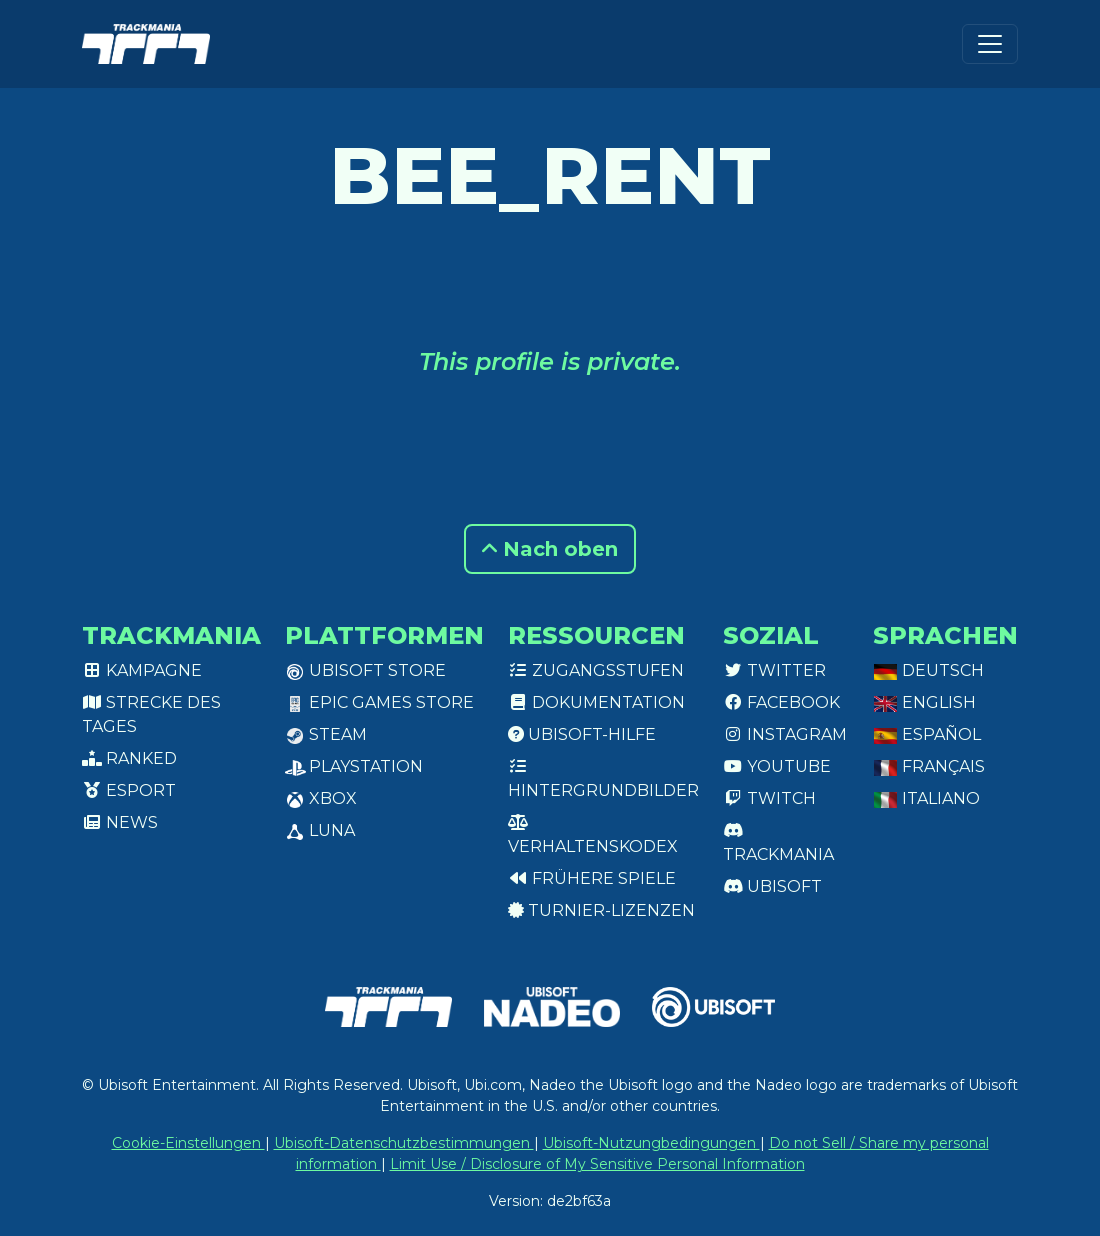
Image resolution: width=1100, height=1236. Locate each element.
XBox (321, 798)
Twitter (774, 670)
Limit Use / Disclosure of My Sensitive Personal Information (597, 1164)
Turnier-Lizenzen (601, 910)
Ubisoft (772, 886)
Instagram (785, 734)
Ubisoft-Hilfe (582, 734)
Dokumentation (596, 702)
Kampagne (142, 670)
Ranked (129, 758)
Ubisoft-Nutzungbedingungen (651, 1143)
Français (929, 766)
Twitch (769, 798)
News (120, 822)
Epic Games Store (379, 702)
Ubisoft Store (365, 670)
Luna (320, 830)
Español (927, 734)
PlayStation (354, 766)
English (924, 702)
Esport (129, 790)
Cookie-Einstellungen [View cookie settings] (188, 1143)
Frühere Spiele (592, 878)
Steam (326, 734)
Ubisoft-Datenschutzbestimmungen (404, 1143)
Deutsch (928, 670)
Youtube (777, 766)
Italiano (926, 798)
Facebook (781, 702)
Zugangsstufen (596, 670)
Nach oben (550, 549)
